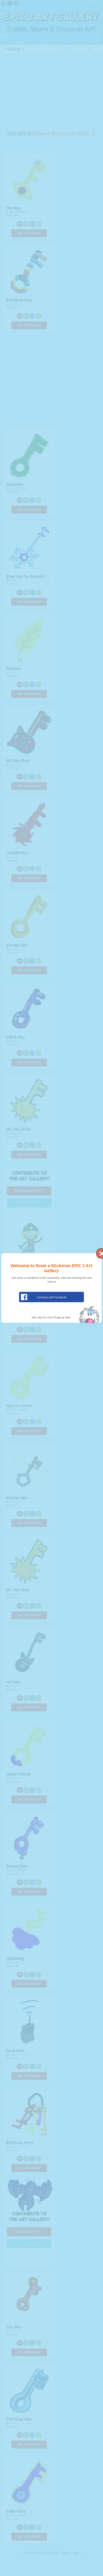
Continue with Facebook (42, 1297)
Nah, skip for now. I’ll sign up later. (51, 1317)
